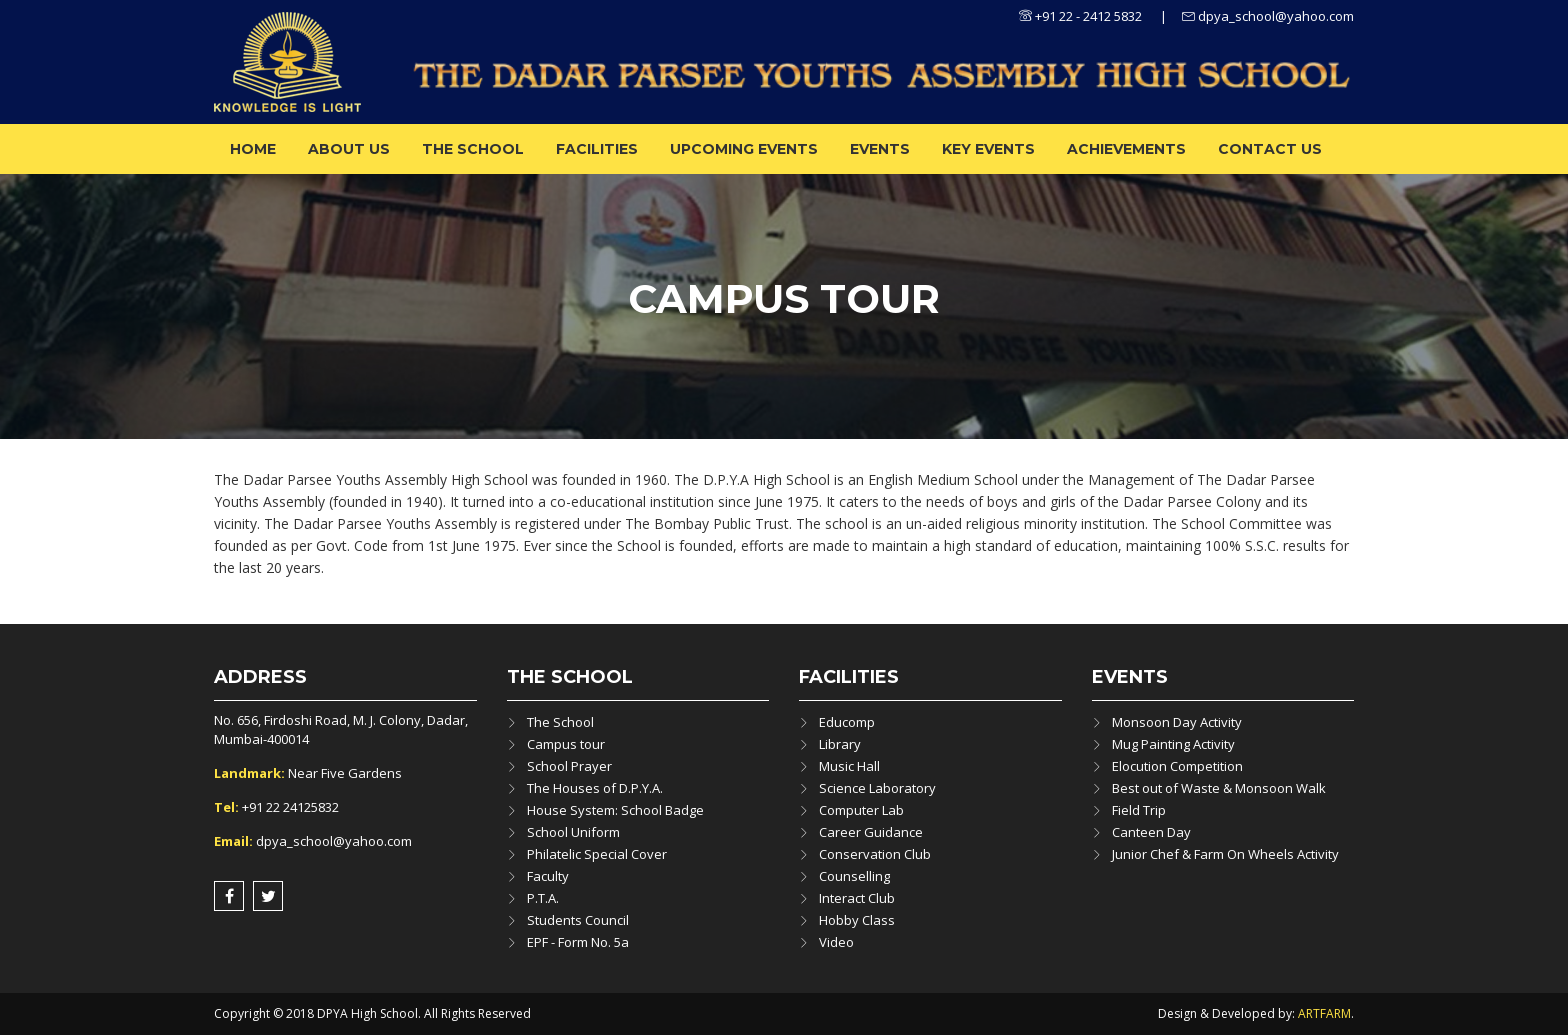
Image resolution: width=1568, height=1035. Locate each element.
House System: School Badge (615, 810)
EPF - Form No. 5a (578, 942)
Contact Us (1270, 149)
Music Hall (849, 766)
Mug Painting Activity (1173, 744)
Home (253, 149)
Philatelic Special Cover (597, 854)
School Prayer (569, 766)
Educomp (847, 722)
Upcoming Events (744, 149)
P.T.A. (543, 898)
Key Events (988, 149)
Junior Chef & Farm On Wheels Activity (1225, 854)
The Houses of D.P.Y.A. (595, 788)
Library (840, 744)
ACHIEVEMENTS (1126, 149)
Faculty (548, 876)
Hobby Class (857, 920)
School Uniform (573, 832)
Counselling (854, 876)
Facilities (597, 149)
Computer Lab (861, 810)
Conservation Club (875, 854)
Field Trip (1139, 810)
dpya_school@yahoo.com (1268, 16)
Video (836, 942)
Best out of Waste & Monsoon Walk (1219, 788)
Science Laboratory (877, 788)
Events (880, 149)
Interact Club (857, 898)
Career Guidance (871, 832)
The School (473, 149)
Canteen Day (1151, 832)
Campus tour (566, 744)
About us (349, 149)
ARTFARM (1324, 1013)
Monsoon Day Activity (1177, 722)
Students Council (578, 920)
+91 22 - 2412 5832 (1080, 16)
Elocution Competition (1177, 766)
